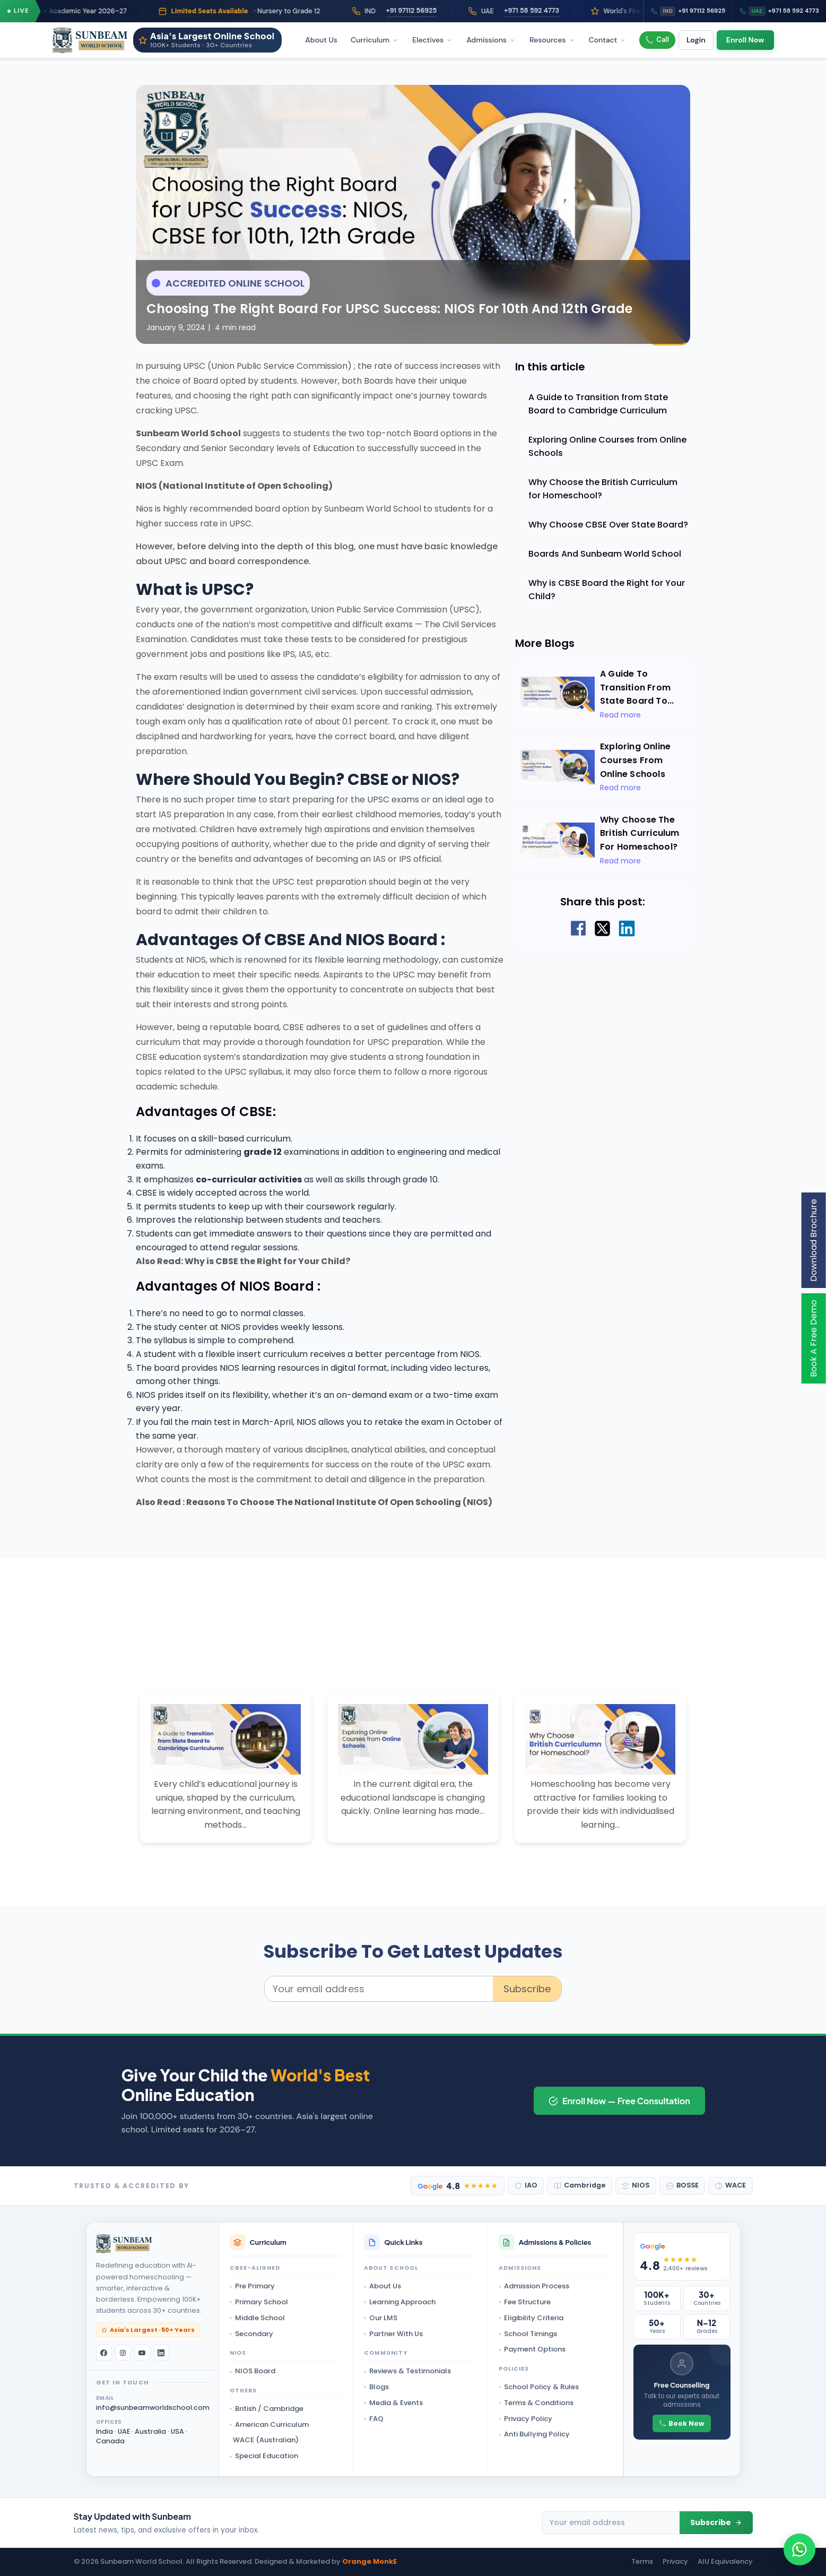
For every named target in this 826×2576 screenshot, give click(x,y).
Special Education (264, 2456)
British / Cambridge (266, 2409)
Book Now (681, 2423)
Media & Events (393, 2403)
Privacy (675, 2561)
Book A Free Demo (813, 1338)
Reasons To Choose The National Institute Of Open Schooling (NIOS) (339, 1502)
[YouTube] (142, 2353)
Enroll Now (745, 40)
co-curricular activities (249, 1179)
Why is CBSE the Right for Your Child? (267, 1261)
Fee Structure (525, 2302)
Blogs (376, 2387)
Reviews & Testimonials (407, 2371)
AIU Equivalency (725, 2561)
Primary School (259, 2302)
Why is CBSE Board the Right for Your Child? (606, 589)
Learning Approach (400, 2302)
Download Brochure (813, 1240)
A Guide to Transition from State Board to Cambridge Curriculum (598, 404)
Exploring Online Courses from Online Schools (607, 446)
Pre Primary (252, 2286)
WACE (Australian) (266, 2440)
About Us (321, 40)
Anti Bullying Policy (534, 2434)
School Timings (528, 2334)
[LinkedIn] (161, 2353)
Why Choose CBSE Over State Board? (608, 524)
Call (657, 39)
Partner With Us (393, 2334)
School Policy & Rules (539, 2387)
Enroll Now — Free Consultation (619, 2100)
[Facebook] (104, 2353)
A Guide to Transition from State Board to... (637, 687)
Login (696, 40)
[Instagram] (123, 2353)
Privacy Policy (525, 2419)
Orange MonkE (369, 2561)
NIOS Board (252, 2371)
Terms (642, 2561)
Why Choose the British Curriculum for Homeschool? (602, 489)
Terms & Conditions (536, 2403)
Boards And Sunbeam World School (604, 554)
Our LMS (380, 2318)
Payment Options (532, 2349)
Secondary (251, 2334)
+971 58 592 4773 (552, 10)
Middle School (257, 2318)
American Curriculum (269, 2424)
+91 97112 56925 (431, 10)
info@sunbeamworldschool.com (153, 2407)
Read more (620, 715)
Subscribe (527, 1988)
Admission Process (534, 2286)
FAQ (374, 2419)
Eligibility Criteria (531, 2318)
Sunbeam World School (188, 433)
